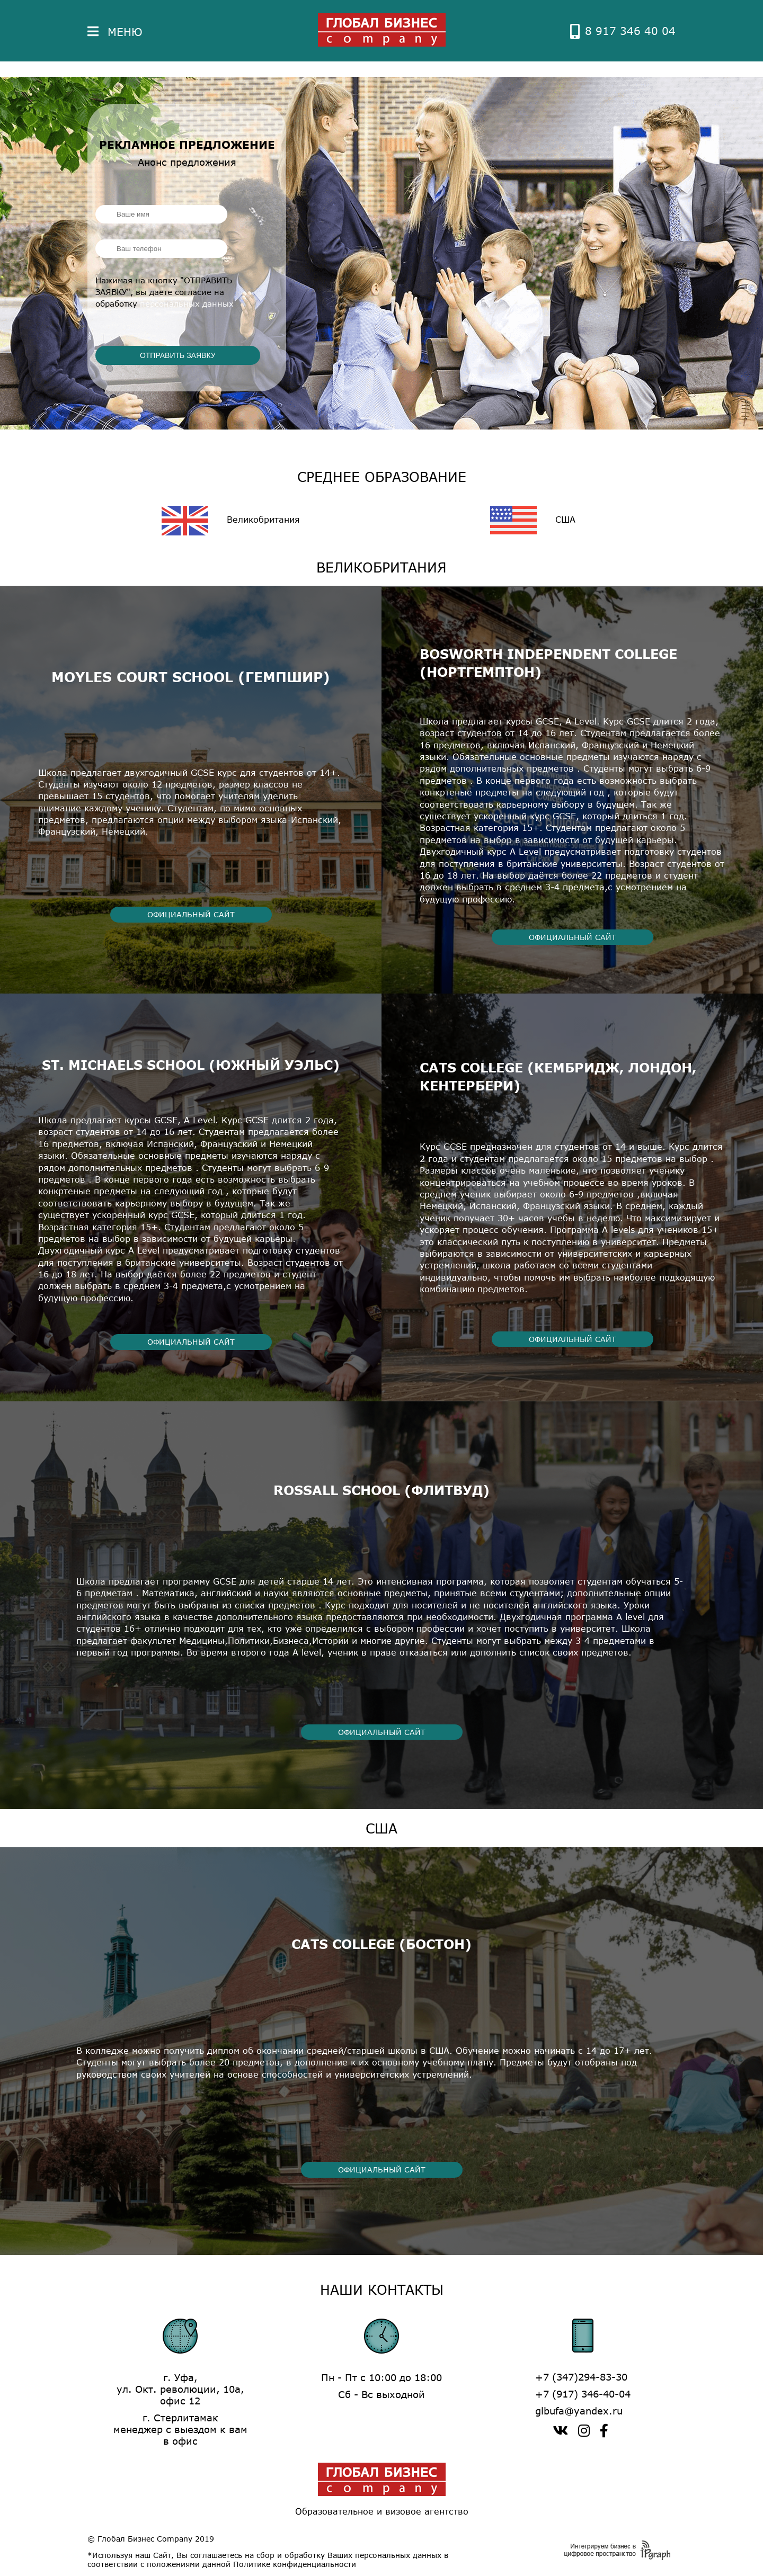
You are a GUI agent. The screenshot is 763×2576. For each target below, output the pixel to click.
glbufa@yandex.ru (579, 2411)
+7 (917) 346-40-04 (583, 2394)
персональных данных (187, 303)
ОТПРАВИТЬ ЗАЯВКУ (178, 355)
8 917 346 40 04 (623, 31)
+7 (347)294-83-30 (581, 2377)
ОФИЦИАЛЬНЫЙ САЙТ (191, 914)
